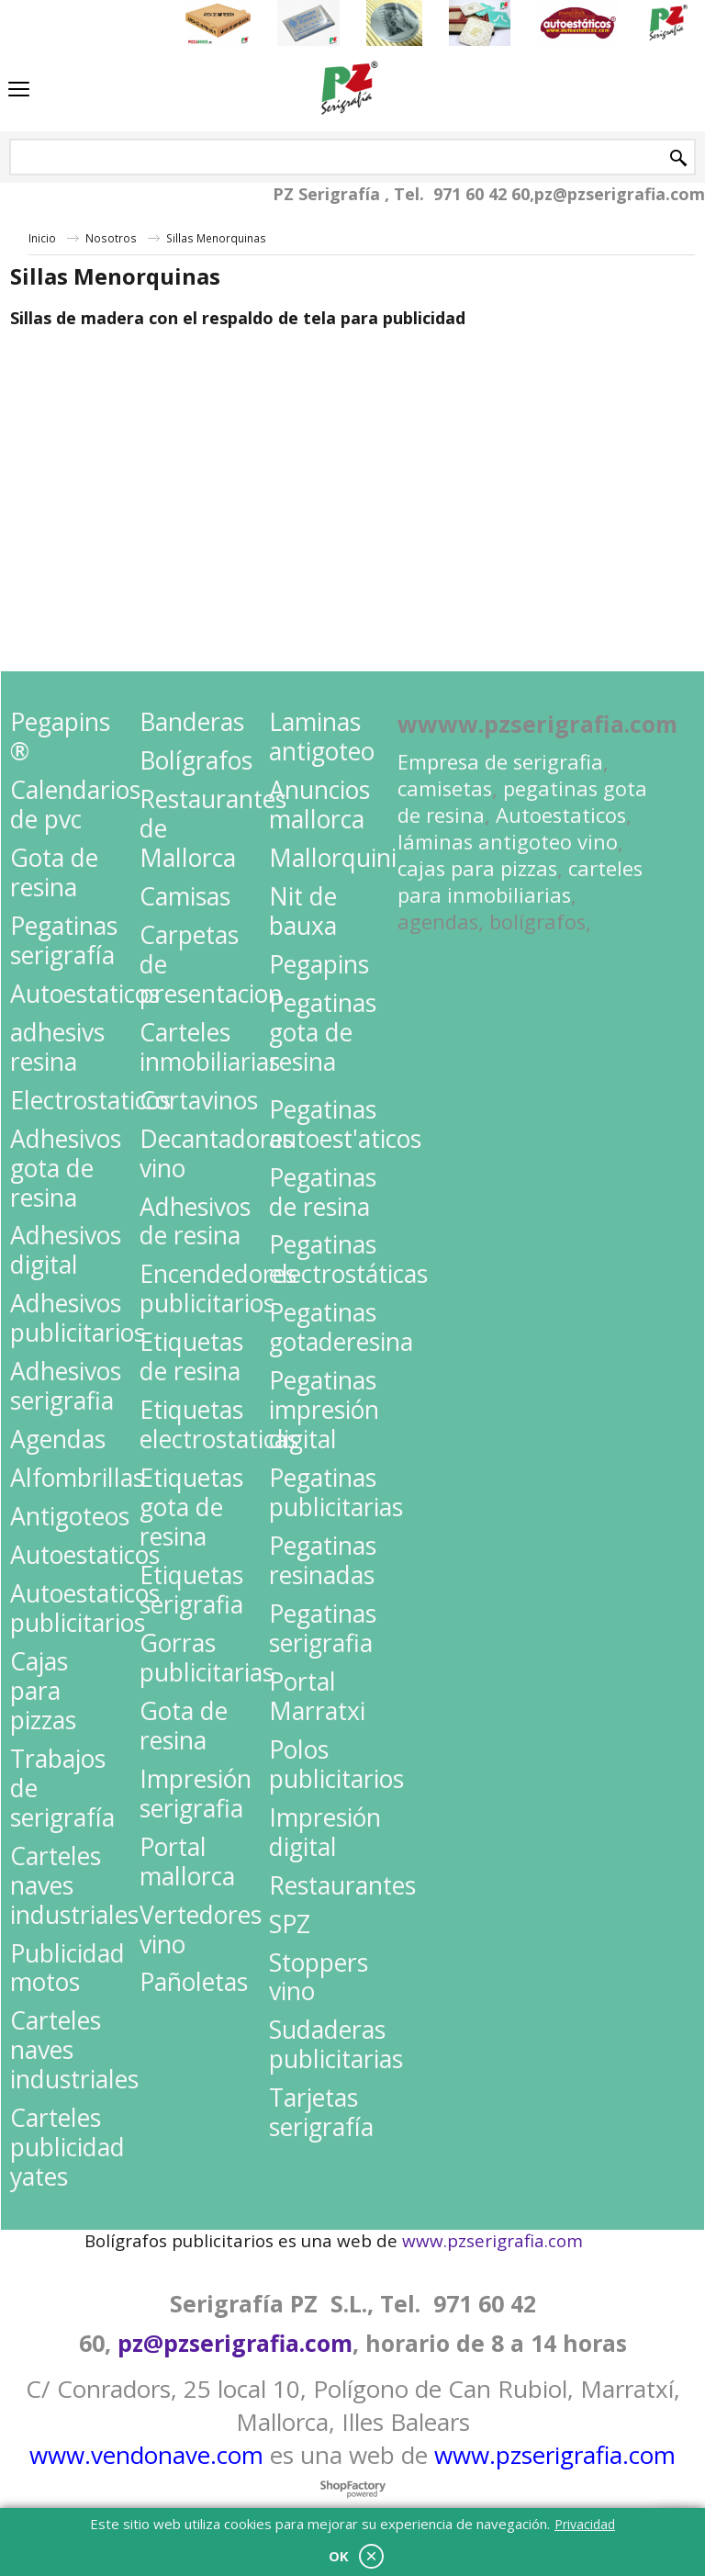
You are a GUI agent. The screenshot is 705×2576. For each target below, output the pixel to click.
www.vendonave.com (146, 2454)
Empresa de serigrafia (500, 761)
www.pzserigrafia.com (555, 2454)
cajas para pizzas (477, 868)
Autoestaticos (561, 815)
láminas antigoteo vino (507, 841)
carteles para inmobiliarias (520, 881)
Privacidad (584, 2524)
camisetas (444, 788)
